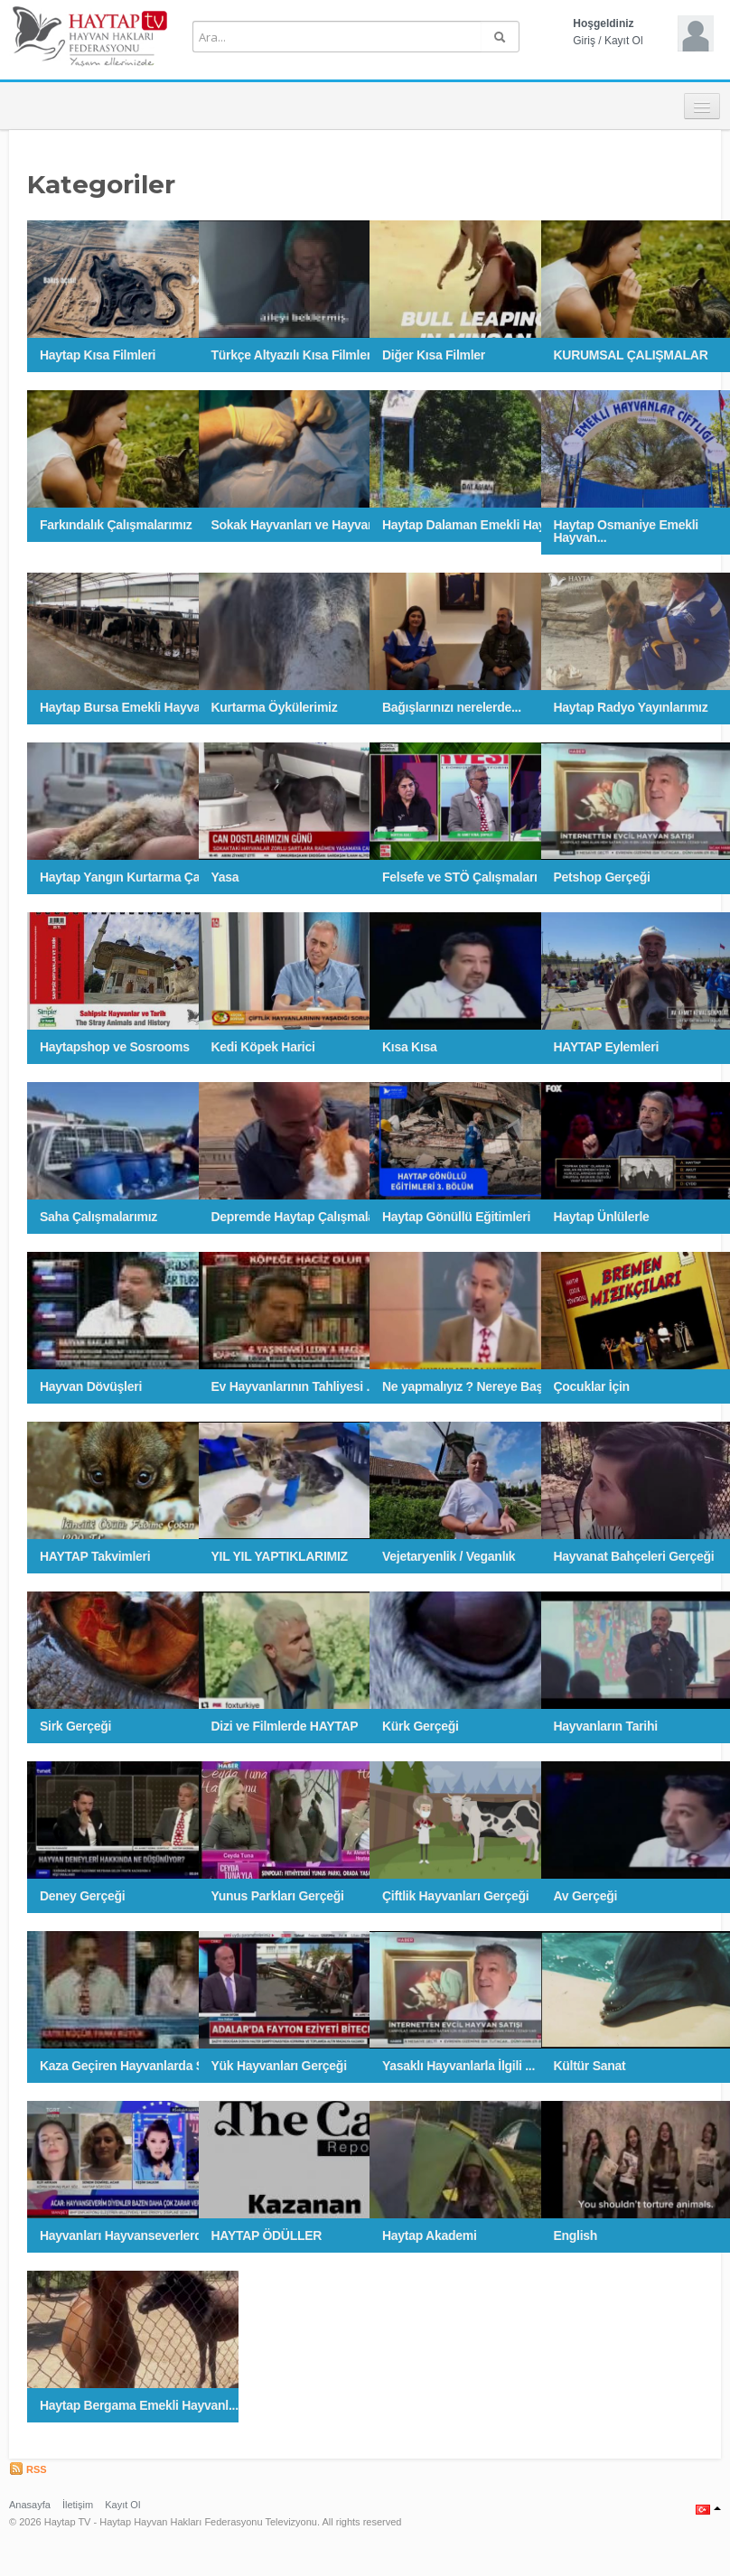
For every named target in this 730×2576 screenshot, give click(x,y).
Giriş (584, 40)
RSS (28, 2469)
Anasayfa (30, 2504)
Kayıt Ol (623, 40)
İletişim (77, 2504)
